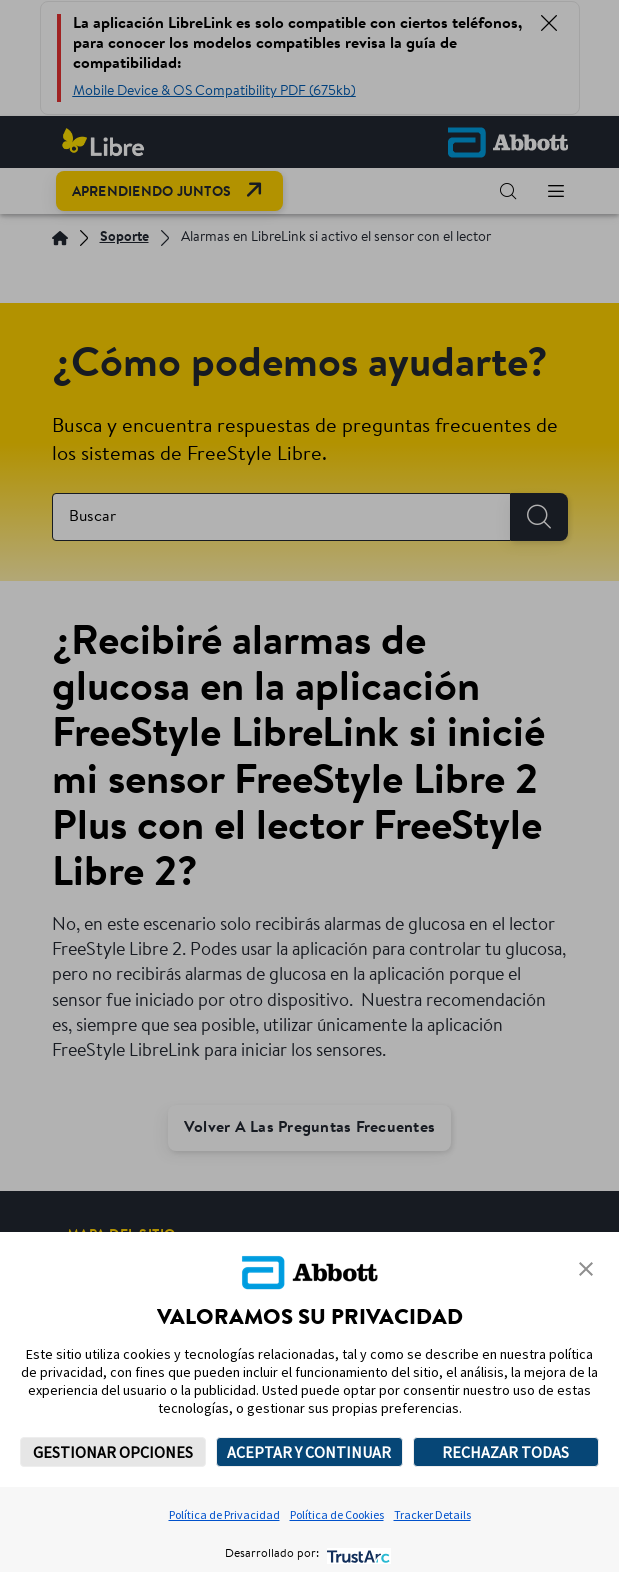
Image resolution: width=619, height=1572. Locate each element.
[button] (586, 1269)
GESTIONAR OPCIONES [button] (113, 1452)
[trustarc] (356, 1554)
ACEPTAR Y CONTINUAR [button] (309, 1452)
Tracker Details (432, 1514)
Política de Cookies (337, 1514)
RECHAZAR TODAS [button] (505, 1452)
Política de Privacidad (224, 1514)
